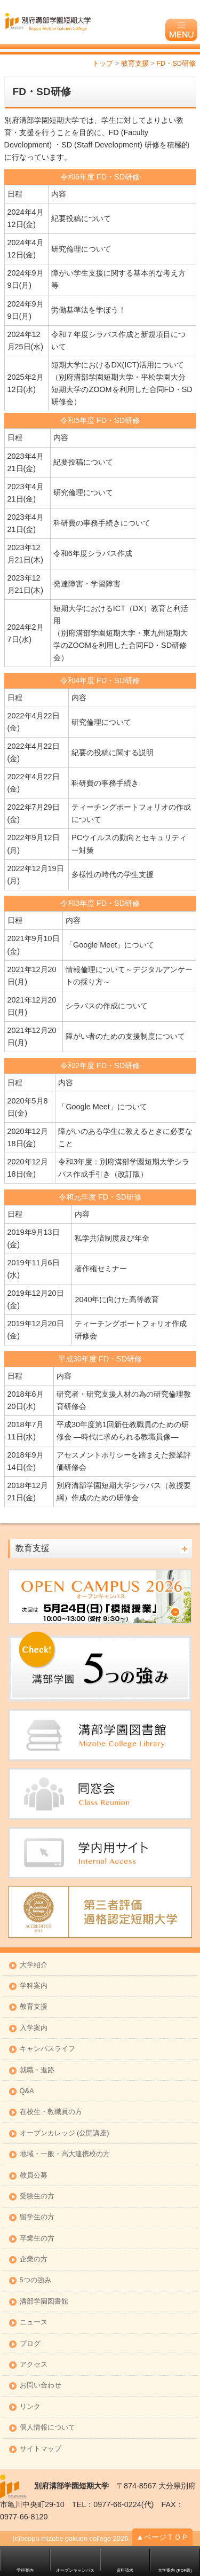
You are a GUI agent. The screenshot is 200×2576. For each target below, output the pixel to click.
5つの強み (35, 2280)
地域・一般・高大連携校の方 (65, 2154)
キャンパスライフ (47, 2049)
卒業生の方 (37, 2238)
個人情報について (47, 2427)
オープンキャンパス (75, 2570)
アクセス (33, 2364)
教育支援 (33, 2006)
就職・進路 (37, 2070)
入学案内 (33, 2028)
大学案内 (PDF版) (175, 2570)
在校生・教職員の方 (51, 2112)
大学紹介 (33, 1965)
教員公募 (33, 2175)
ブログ (30, 2343)
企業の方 (33, 2259)
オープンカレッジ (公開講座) (64, 2133)
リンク (30, 2406)
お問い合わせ (40, 2385)
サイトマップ (40, 2449)
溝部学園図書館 (44, 2301)
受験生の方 (37, 2196)
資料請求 (124, 2570)
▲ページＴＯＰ (162, 2537)
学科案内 (33, 1986)
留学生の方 (37, 2217)
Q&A (27, 2091)
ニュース (33, 2322)
